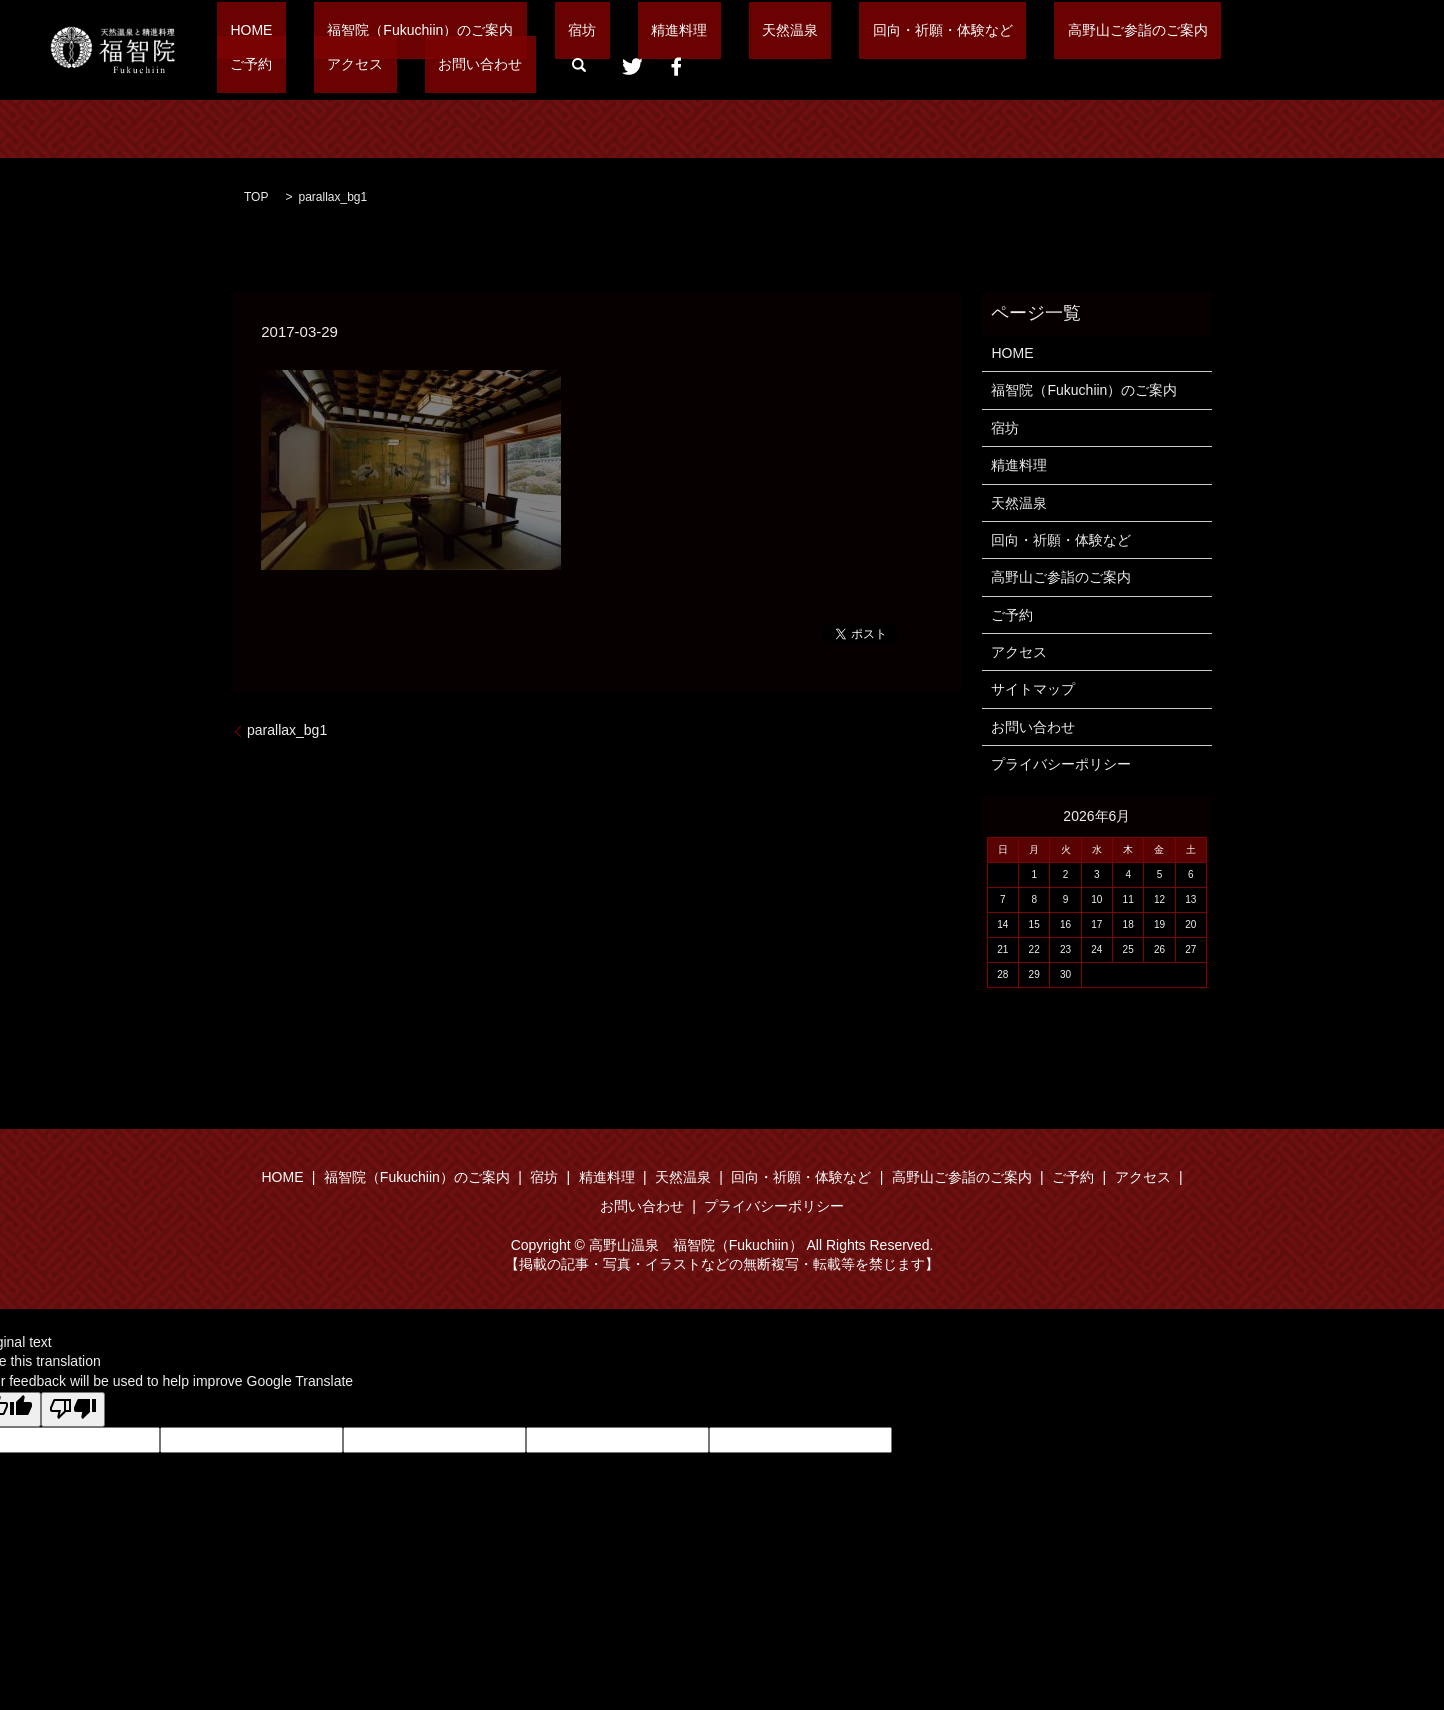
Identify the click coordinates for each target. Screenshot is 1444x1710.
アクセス (1159, 30)
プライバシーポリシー (1061, 764)
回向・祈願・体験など (795, 30)
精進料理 (585, 30)
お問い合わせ (259, 64)
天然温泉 (669, 30)
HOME (238, 30)
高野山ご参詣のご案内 (963, 30)
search (344, 65)
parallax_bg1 (287, 730)
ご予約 (1082, 30)
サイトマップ (1033, 689)
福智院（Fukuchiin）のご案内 (380, 30)
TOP (256, 197)
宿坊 (515, 30)
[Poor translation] (73, 1410)
